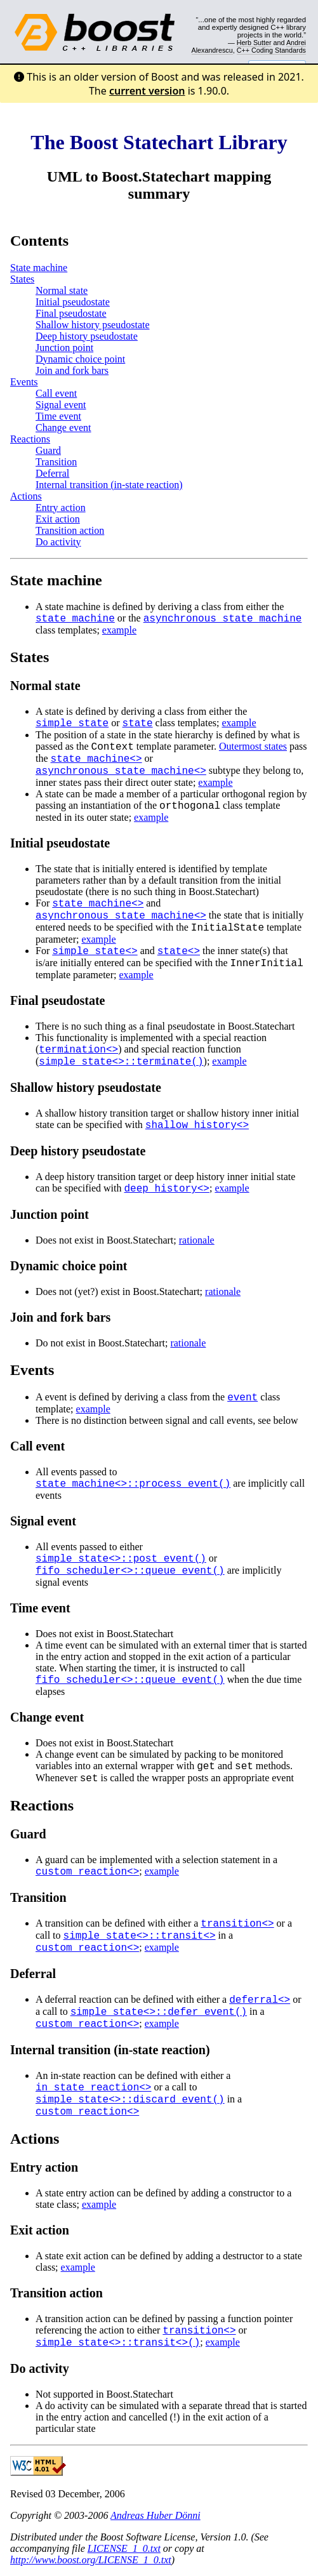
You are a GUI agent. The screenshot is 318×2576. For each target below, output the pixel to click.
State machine (38, 267)
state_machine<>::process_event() (133, 1484)
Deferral (52, 473)
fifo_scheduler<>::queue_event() (130, 1571)
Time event (58, 416)
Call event (56, 393)
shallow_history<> (197, 1125)
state (138, 723)
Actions (26, 496)
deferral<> (259, 2000)
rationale (197, 1240)
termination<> (78, 1050)
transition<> (237, 1924)
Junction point (64, 347)
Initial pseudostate (73, 301)
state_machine (75, 619)
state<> (178, 951)
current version (147, 91)
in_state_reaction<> (93, 2088)
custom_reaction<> (87, 1872)
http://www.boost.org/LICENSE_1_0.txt (90, 2559)
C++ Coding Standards (271, 50)
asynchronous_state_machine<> (121, 771)
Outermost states (253, 746)
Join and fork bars (72, 370)
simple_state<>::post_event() (121, 1559)
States (22, 279)
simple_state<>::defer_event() (158, 2012)
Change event (63, 427)
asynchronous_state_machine (222, 619)
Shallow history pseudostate (93, 324)
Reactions (30, 439)
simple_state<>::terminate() (121, 1062)
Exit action (58, 519)
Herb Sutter (254, 42)
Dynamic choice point (80, 359)
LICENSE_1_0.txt (124, 2548)
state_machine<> (96, 759)
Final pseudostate (71, 313)
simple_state (72, 723)
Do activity (58, 541)
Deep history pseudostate (87, 336)
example (119, 630)
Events (24, 381)
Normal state (62, 290)
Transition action (70, 530)
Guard (48, 450)
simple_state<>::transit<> (139, 1936)
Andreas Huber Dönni (155, 2515)
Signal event (61, 404)
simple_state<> (94, 951)
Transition (56, 461)
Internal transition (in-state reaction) (109, 484)
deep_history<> (166, 1189)
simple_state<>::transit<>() (118, 2343)
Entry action (61, 507)
